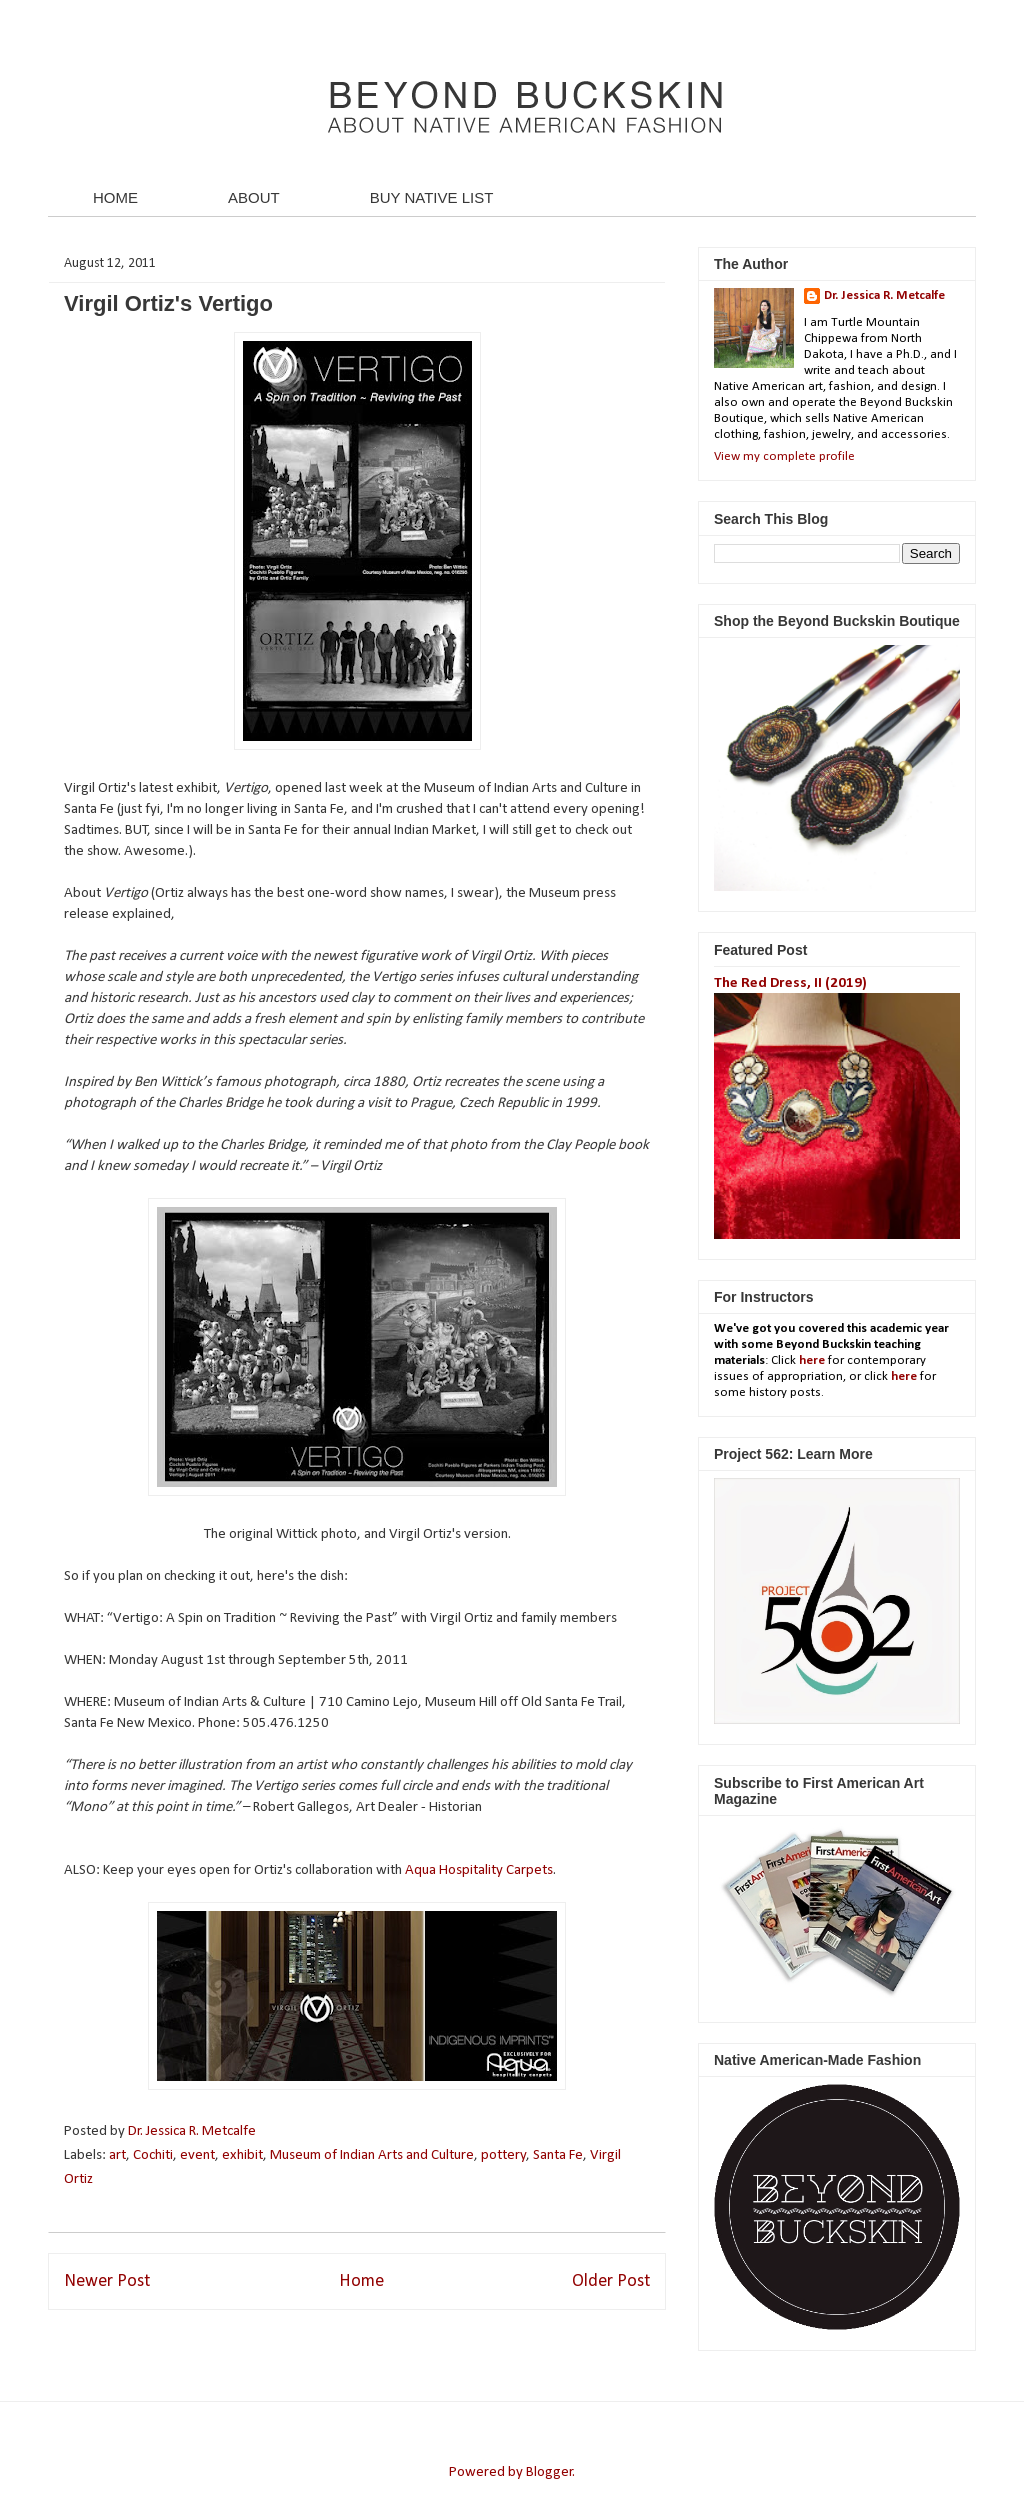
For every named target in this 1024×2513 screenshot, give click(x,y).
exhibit (242, 2155)
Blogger (549, 2472)
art (117, 2155)
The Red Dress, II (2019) (790, 983)
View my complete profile (784, 456)
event (197, 2155)
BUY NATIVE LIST (432, 197)
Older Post (611, 2281)
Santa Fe (558, 2155)
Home (361, 2281)
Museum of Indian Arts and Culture (372, 2155)
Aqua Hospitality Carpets (479, 1870)
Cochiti (153, 2155)
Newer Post (107, 2281)
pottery (504, 2155)
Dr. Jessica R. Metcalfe (193, 2131)
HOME (115, 197)
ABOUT (254, 197)
